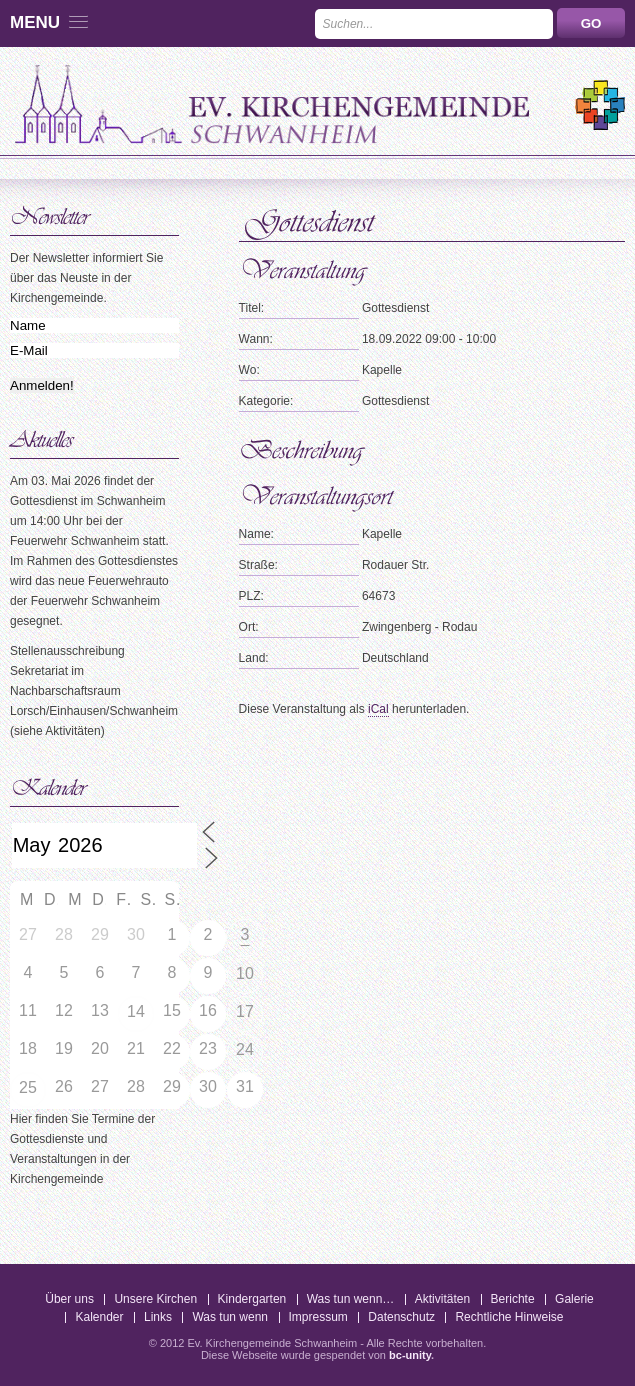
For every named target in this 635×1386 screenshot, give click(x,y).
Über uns (69, 1299)
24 (245, 1049)
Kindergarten (252, 1299)
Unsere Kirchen (155, 1299)
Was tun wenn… (351, 1299)
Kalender (99, 1317)
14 (136, 1011)
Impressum (318, 1317)
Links (158, 1317)
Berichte (513, 1299)
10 (245, 973)
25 (28, 1087)
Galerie (574, 1299)
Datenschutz (401, 1317)
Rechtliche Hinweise (509, 1317)
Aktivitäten (442, 1299)
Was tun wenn (230, 1317)
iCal (378, 709)
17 (245, 1011)
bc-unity (410, 1355)
